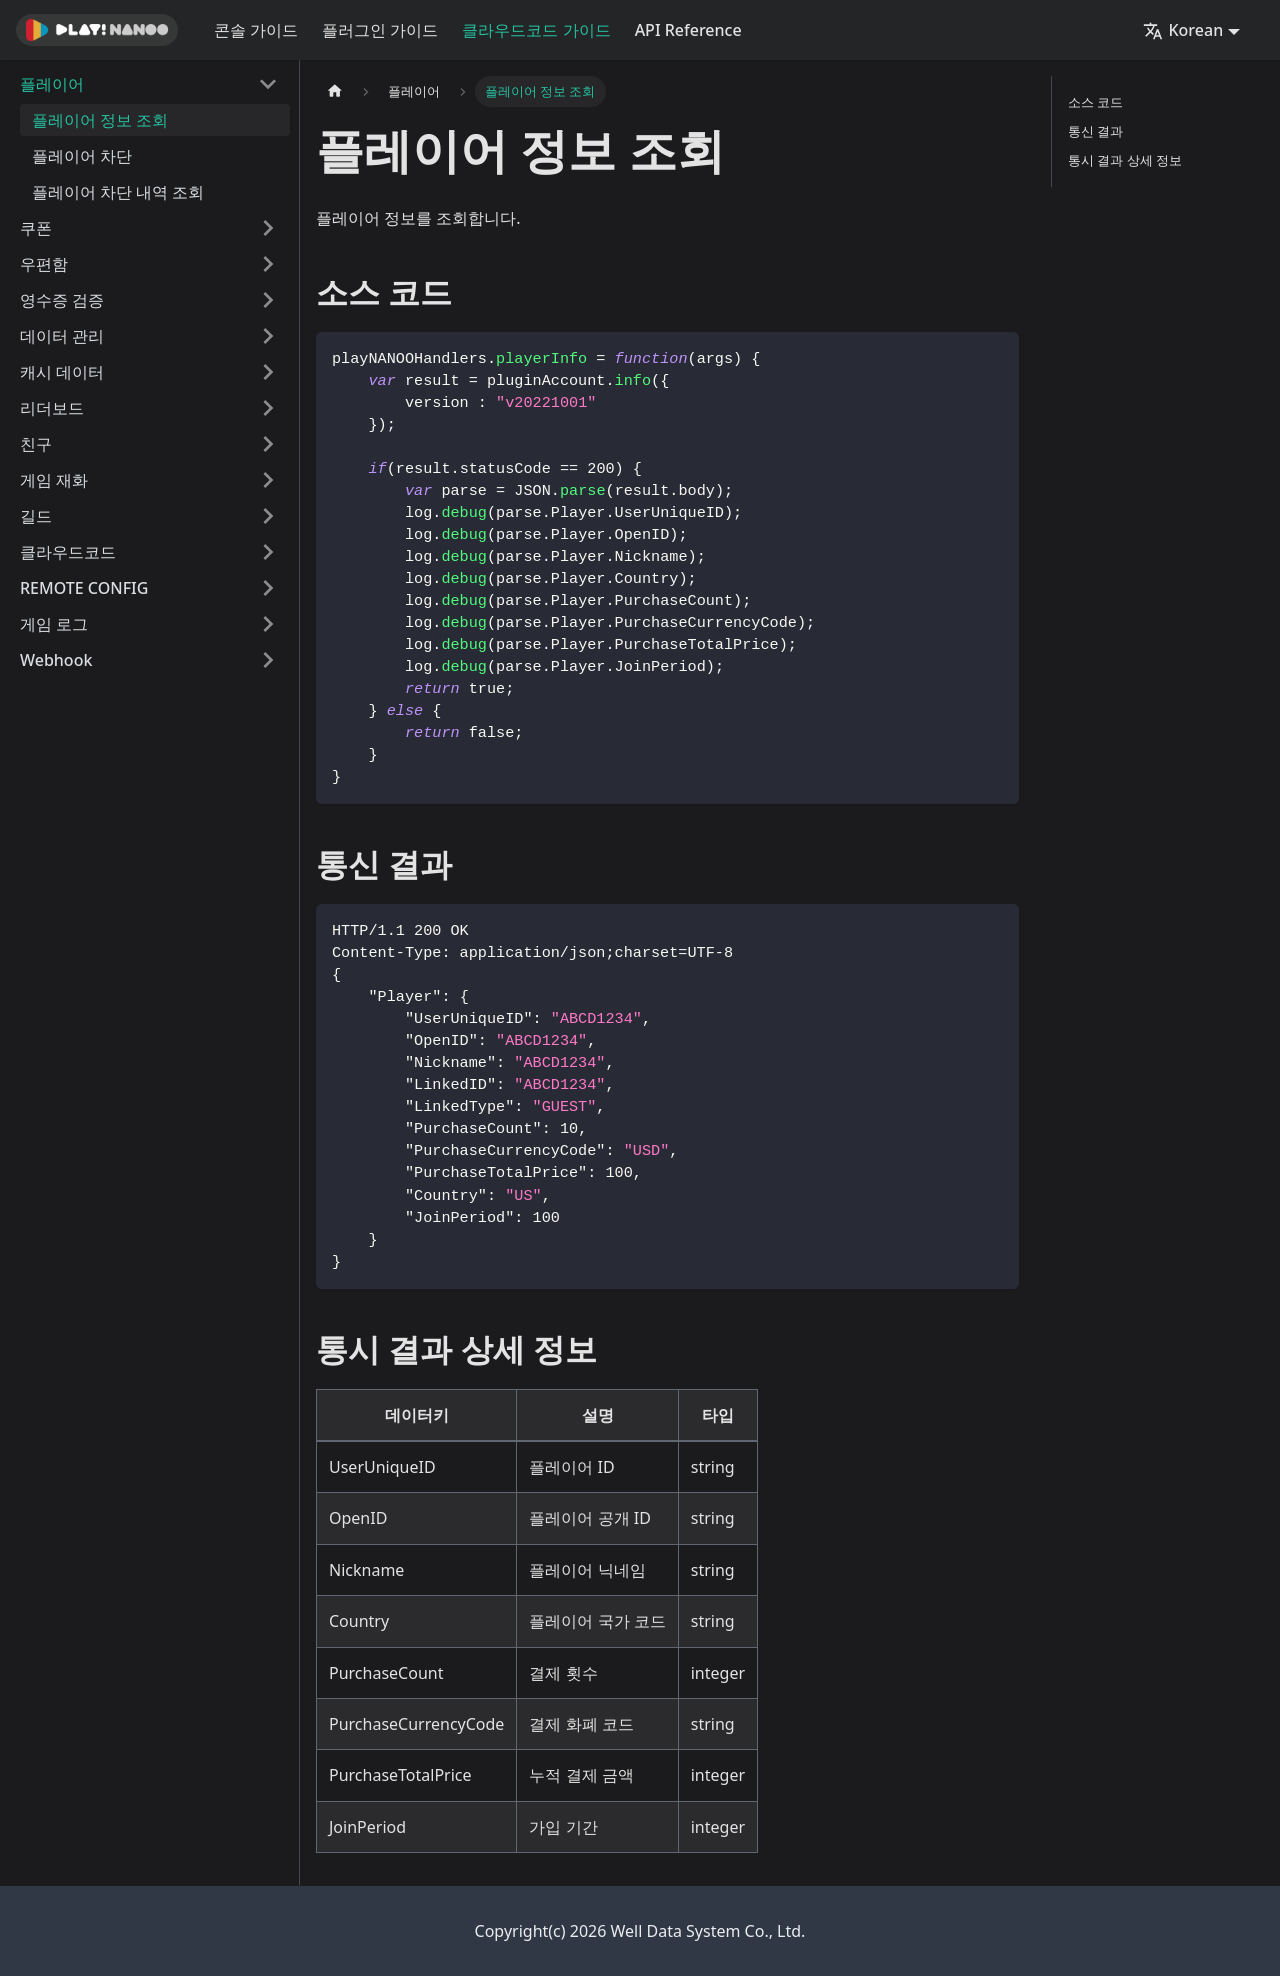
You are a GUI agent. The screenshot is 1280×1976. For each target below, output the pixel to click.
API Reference (688, 30)
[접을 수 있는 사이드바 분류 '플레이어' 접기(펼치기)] (268, 84)
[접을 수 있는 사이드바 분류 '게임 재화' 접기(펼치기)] (268, 480)
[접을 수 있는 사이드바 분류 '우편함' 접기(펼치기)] (268, 264)
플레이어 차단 (82, 156)
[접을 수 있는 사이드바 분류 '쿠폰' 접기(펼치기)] (268, 228)
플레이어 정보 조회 (100, 120)
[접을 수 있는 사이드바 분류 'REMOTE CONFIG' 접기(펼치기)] (268, 588)
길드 (36, 516)
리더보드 (52, 408)
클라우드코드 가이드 (536, 30)
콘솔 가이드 (256, 30)
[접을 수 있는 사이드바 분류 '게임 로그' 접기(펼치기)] (268, 624)
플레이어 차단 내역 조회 (118, 192)
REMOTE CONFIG (84, 588)
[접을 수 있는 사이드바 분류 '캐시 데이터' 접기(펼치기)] (268, 372)
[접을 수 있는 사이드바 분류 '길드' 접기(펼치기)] (268, 516)
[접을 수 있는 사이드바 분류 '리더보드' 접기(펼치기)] (268, 408)
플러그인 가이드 (380, 30)
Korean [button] (1183, 30)
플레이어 (52, 84)
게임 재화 (54, 480)
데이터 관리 (62, 336)
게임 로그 (54, 624)
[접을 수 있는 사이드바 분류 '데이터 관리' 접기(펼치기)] (268, 336)
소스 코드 (1095, 102)
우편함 (44, 264)
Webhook (56, 660)
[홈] (335, 91)
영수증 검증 (62, 300)
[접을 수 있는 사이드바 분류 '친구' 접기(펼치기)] (268, 444)
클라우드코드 (68, 552)
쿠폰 (36, 228)
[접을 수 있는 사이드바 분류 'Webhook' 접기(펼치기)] (268, 660)
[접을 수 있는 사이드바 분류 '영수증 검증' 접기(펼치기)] (268, 300)
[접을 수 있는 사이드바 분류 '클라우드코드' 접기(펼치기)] (268, 552)
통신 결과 (1095, 131)
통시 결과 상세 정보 (1125, 160)
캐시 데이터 (62, 372)
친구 (36, 444)
